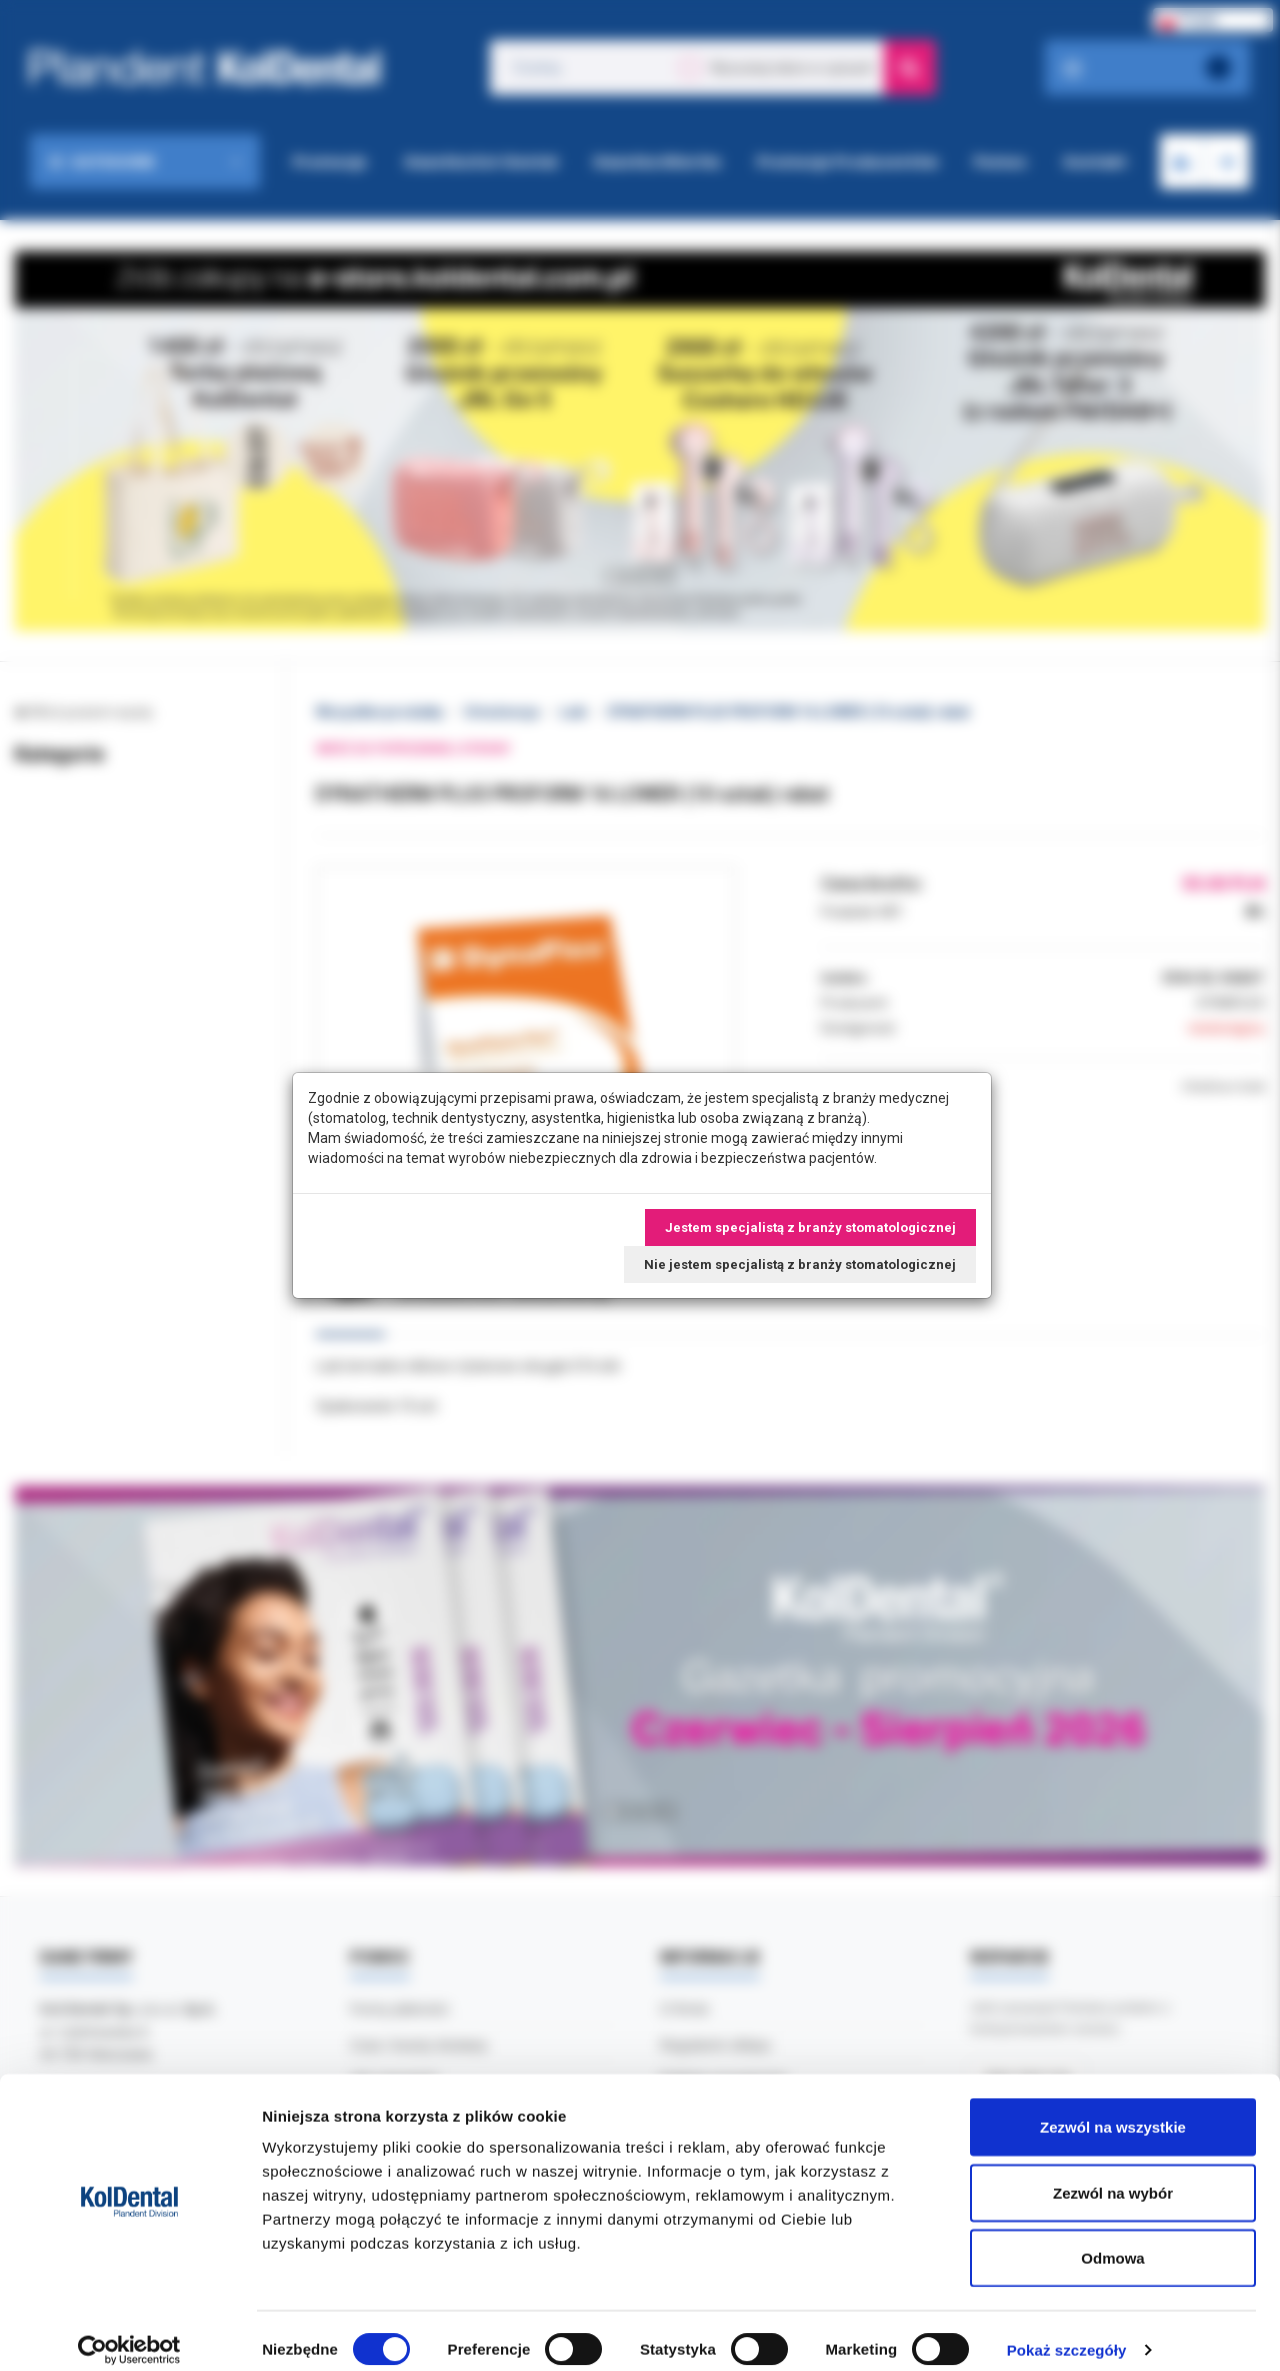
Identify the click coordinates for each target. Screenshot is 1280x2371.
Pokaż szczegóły (1067, 2331)
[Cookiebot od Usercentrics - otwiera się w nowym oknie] (129, 2332)
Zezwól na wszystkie (1113, 2108)
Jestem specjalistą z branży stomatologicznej (810, 1227)
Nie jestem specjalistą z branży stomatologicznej (800, 1264)
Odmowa (1112, 2239)
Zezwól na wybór (1113, 2174)
